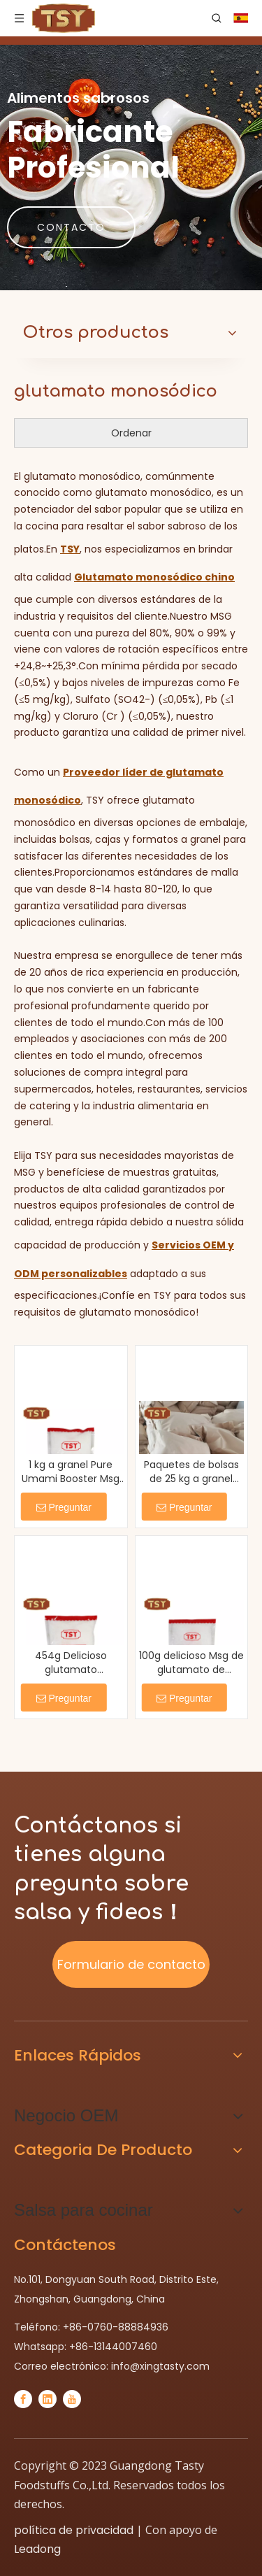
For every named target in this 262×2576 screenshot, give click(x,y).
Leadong (37, 2549)
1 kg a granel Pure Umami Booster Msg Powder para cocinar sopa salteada (70, 1472)
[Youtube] (72, 2399)
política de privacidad (73, 2530)
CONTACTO (71, 227)
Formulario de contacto (131, 1964)
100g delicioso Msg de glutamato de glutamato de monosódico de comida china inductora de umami (191, 1663)
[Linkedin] (47, 2399)
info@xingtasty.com (160, 2366)
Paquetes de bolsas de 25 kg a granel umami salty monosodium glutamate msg (191, 1472)
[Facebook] (23, 2399)
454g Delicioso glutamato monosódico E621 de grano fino (70, 1663)
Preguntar (64, 1507)
